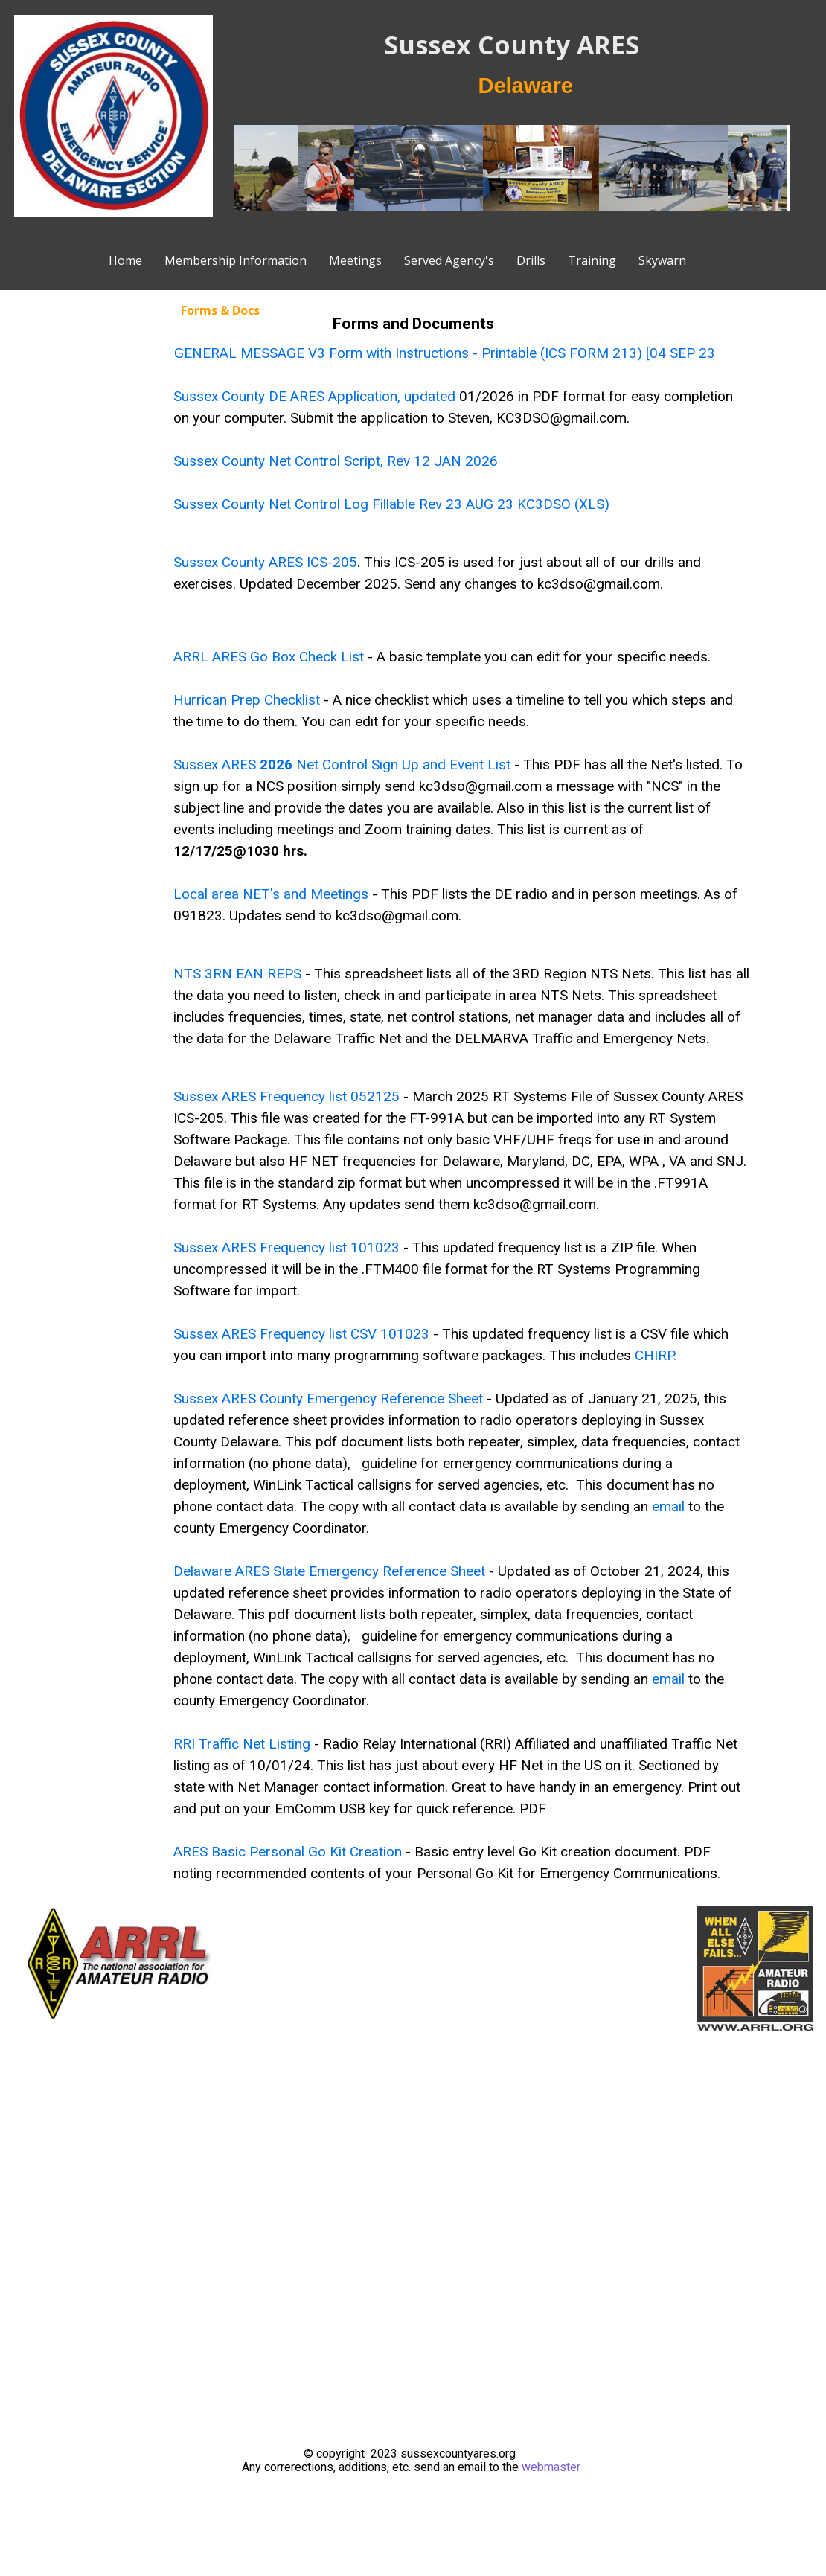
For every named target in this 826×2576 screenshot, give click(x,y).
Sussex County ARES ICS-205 (265, 562)
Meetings (355, 260)
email (668, 1506)
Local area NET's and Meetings (270, 894)
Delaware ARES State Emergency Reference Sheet (329, 1571)
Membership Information (235, 260)
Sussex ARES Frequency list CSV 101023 (301, 1333)
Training (592, 260)
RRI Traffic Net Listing (241, 1743)
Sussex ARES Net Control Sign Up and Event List (341, 764)
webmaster (551, 2467)
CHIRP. (655, 1355)
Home (125, 260)
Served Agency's (449, 260)
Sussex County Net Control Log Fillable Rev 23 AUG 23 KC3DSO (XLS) (391, 504)
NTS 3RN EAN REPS (239, 973)
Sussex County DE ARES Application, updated (316, 396)
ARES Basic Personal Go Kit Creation (287, 1851)
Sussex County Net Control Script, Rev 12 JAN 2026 (335, 461)
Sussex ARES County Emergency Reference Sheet (328, 1398)
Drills (530, 260)
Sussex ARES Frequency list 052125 (286, 1096)
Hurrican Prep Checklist (246, 699)
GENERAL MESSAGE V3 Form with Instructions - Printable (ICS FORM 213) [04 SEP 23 (444, 353)
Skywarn (662, 260)
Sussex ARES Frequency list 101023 (286, 1247)
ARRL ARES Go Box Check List (268, 656)
